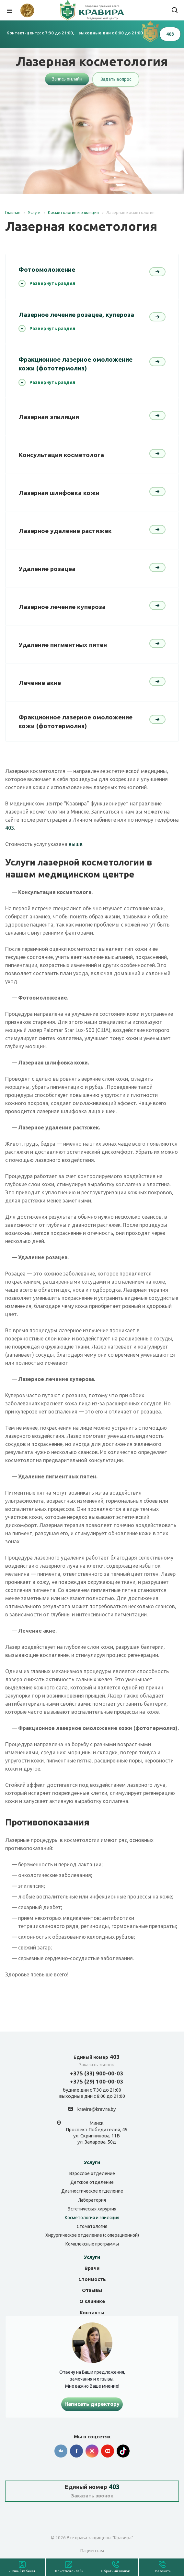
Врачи (92, 2268)
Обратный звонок (115, 2571)
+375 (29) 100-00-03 (96, 2081)
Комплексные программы (92, 2243)
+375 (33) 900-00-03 (96, 2073)
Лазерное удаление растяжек (65, 530)
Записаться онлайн (68, 2571)
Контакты (92, 2312)
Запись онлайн (67, 78)
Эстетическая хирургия (92, 2208)
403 (9, 828)
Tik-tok (123, 2451)
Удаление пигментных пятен (62, 644)
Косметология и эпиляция (92, 2217)
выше (75, 844)
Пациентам (92, 2550)
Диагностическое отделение (92, 2191)
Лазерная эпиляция (48, 416)
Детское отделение (92, 2182)
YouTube (107, 2451)
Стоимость (92, 2279)
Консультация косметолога (61, 454)
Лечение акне (39, 682)
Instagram (92, 2451)
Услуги (92, 2162)
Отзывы (92, 2290)
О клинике (92, 2301)
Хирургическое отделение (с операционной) (92, 2235)
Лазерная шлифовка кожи (58, 492)
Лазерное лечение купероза (62, 606)
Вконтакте (60, 2451)
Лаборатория (92, 2200)
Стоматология (92, 2226)
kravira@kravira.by (96, 2109)
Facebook (76, 2451)
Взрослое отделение (92, 2173)
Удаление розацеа (46, 568)
